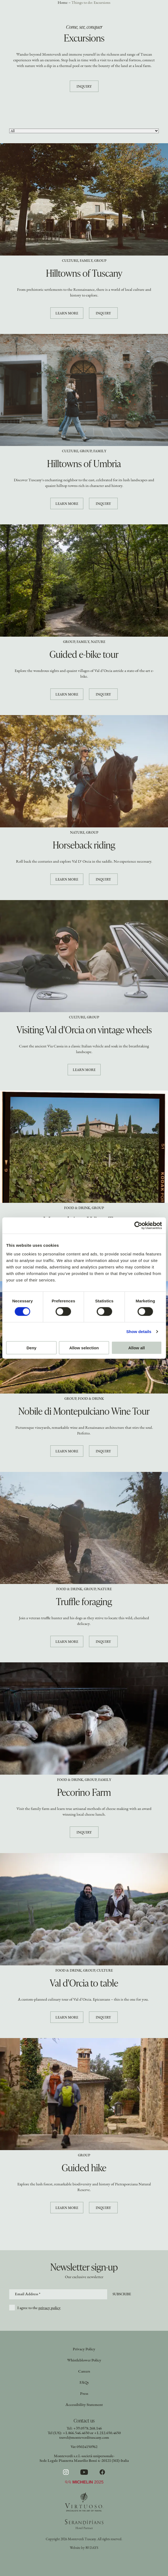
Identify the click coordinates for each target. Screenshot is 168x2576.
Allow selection (84, 1347)
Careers (84, 2372)
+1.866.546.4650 (76, 2433)
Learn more (66, 313)
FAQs (84, 2383)
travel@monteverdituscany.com (84, 2438)
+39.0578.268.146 (87, 2429)
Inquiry (84, 86)
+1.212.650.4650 (107, 2433)
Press (84, 2394)
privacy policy (49, 2308)
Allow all (136, 1347)
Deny (32, 1347)
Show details (138, 1331)
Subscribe (122, 2294)
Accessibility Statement (84, 2405)
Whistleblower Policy (84, 2360)
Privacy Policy (84, 2349)
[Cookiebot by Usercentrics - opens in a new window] (138, 1226)
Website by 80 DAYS (84, 2548)
